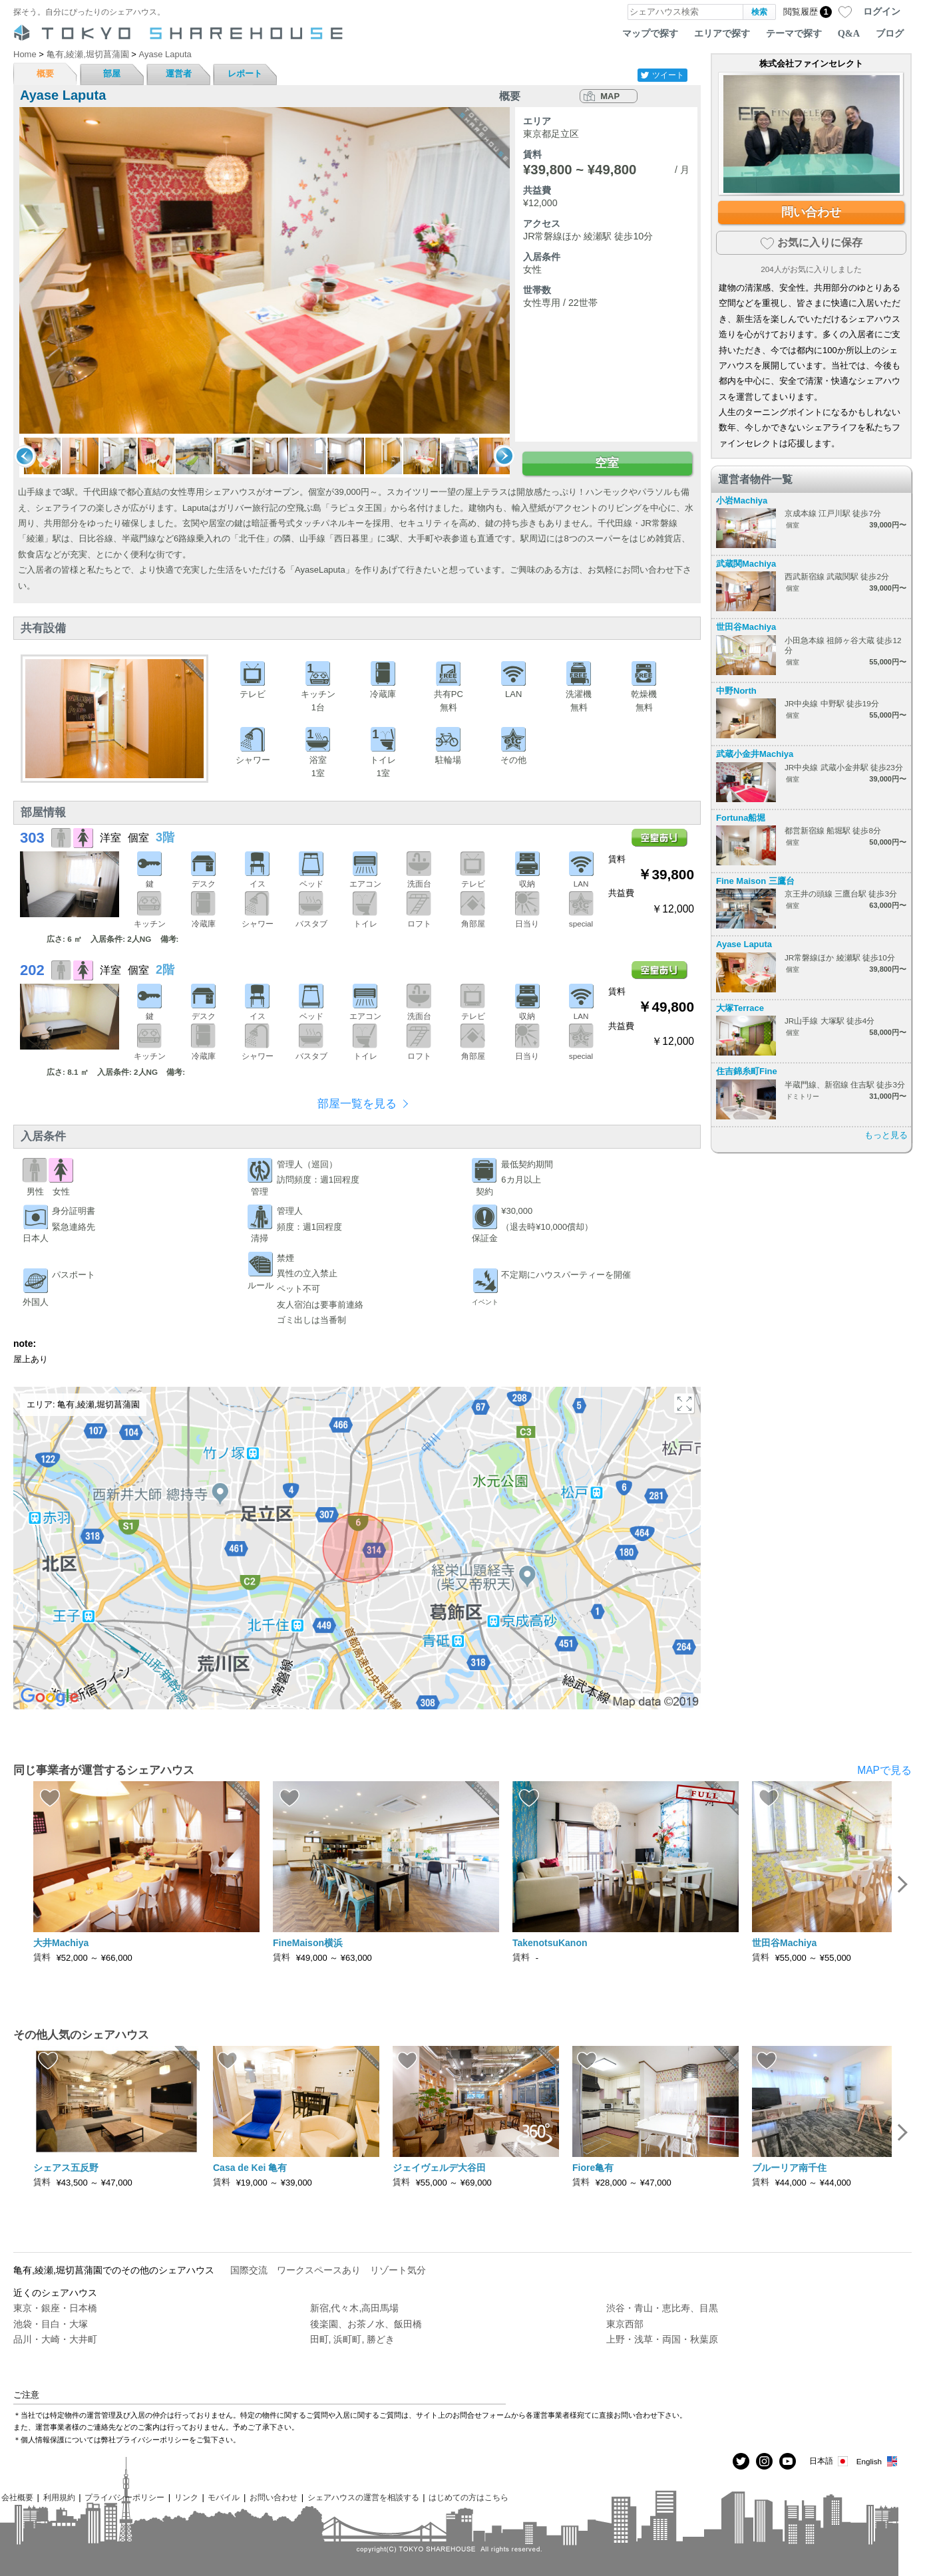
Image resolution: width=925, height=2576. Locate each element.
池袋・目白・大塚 (50, 2324)
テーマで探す (794, 33)
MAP (610, 96)
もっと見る (886, 1135)
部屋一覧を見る (357, 1103)
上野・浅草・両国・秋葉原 (662, 2339)
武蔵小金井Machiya (754, 754)
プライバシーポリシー (124, 2497)
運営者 (179, 73)
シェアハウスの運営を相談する (363, 2497)
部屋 (111, 73)
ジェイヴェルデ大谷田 (439, 2167)
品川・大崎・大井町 (55, 2339)
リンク (186, 2497)
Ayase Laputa (744, 944)
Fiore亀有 (593, 2167)
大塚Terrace (740, 1008)
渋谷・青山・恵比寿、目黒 (662, 2308)
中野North (736, 691)
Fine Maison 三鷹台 (755, 881)
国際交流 (249, 2270)
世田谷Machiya (746, 627)
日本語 (829, 2461)
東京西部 (625, 2324)
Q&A (849, 33)
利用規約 (59, 2497)
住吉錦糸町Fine (746, 1071)
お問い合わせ (273, 2497)
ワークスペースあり (319, 2270)
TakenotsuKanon (550, 1942)
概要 (45, 73)
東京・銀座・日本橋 (55, 2308)
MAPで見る (884, 1770)
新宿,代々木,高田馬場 (354, 2308)
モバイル (224, 2497)
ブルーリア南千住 (789, 2167)
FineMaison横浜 (308, 1942)
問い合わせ (811, 212)
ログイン (881, 11)
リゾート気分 (398, 2270)
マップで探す (650, 33)
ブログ (890, 33)
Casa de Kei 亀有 (250, 2167)
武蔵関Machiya (746, 564)
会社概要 (17, 2497)
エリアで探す (722, 33)
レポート (245, 73)
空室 (607, 463)
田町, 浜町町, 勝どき (352, 2339)
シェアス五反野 (65, 2167)
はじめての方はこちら (468, 2497)
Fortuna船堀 (740, 818)
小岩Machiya (741, 500)
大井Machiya (61, 1942)
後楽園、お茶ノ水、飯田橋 (366, 2324)
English (877, 2461)
